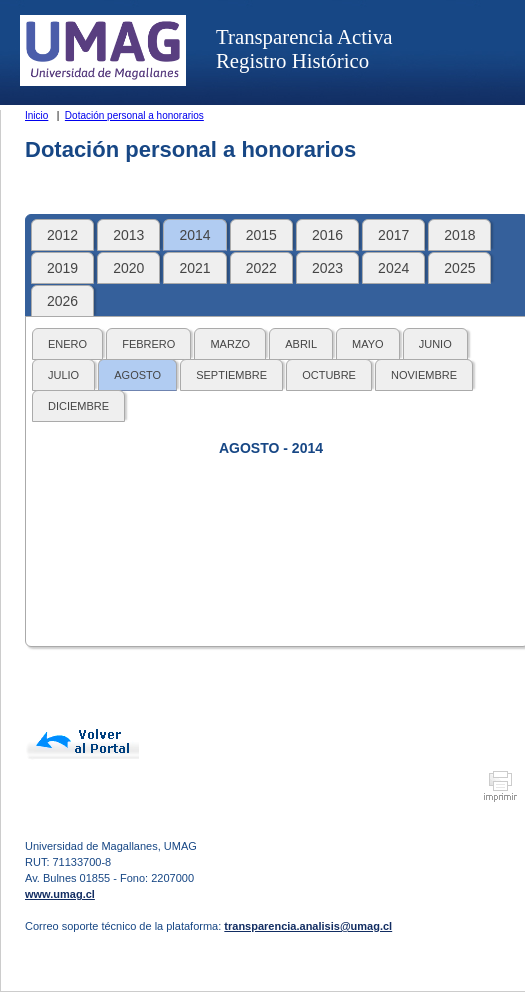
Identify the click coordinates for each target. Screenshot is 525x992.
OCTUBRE (329, 375)
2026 (62, 301)
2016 (327, 235)
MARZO (230, 344)
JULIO (63, 375)
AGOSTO (137, 375)
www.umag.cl (60, 894)
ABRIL (301, 344)
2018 (459, 235)
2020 (128, 268)
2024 (393, 268)
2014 (194, 235)
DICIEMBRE (78, 406)
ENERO (67, 344)
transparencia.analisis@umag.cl (308, 926)
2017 (393, 235)
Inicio (36, 115)
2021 (194, 268)
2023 (327, 268)
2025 (459, 268)
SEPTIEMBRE (231, 375)
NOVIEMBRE (424, 375)
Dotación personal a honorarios (134, 115)
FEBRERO (148, 344)
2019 (62, 268)
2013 (128, 235)
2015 (261, 235)
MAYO (368, 344)
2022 (261, 268)
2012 (62, 235)
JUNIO (435, 344)
